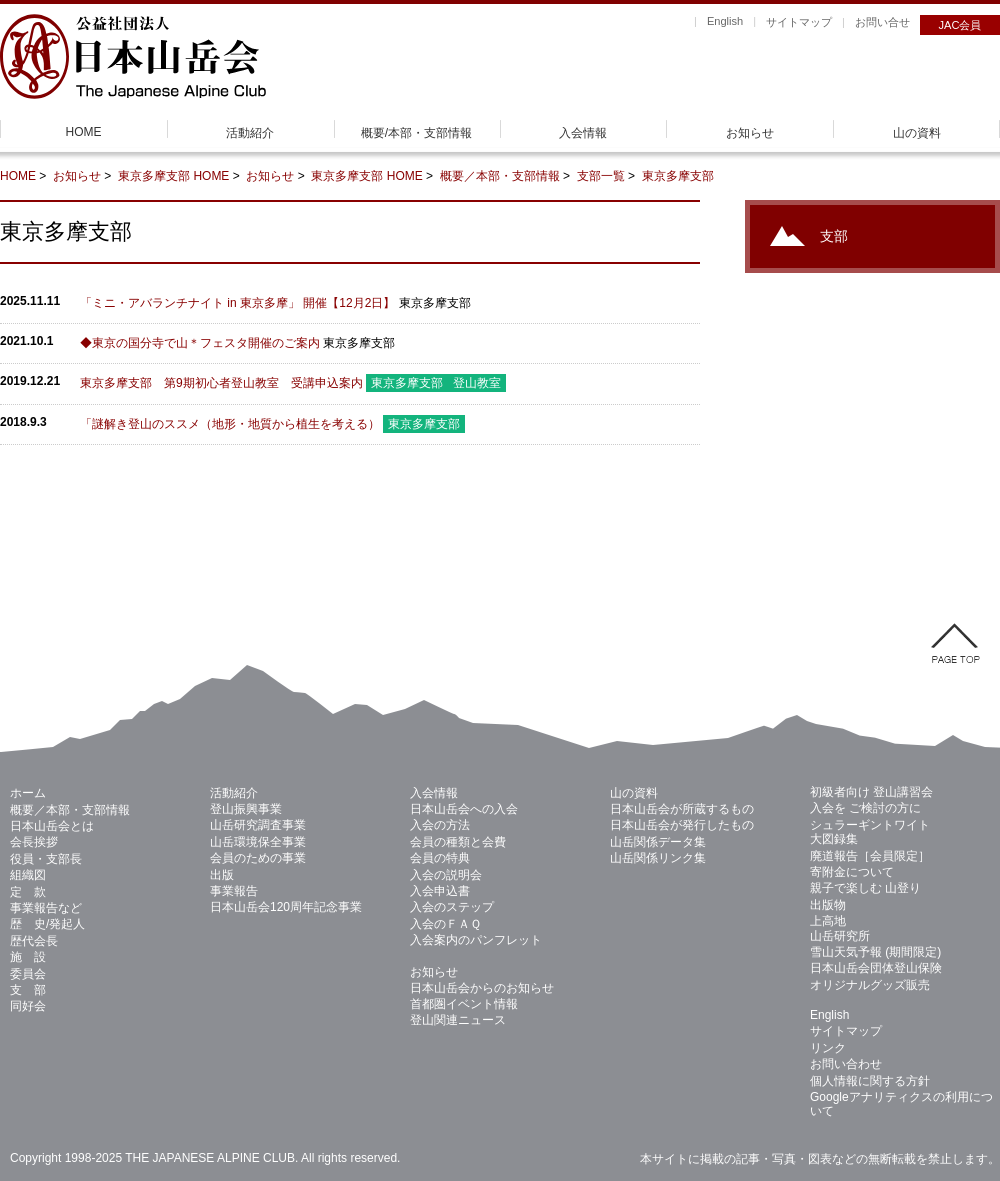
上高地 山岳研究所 (840, 928)
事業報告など (46, 908)
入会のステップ (452, 907)
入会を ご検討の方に (865, 808)
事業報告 (234, 891)
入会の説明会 (446, 875)
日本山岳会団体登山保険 (876, 968)
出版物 (828, 905)
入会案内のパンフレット (476, 940)
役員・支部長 (46, 859)
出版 (222, 875)
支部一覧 (601, 176)
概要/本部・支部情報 (416, 133)
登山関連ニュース (458, 1020)
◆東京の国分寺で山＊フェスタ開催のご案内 (200, 343)
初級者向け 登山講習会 (871, 792)
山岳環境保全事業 (258, 842)
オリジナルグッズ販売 (870, 985)
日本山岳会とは (52, 826)
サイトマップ (799, 22)
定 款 (28, 892)
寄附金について (852, 872)
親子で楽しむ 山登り (865, 888)
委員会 (28, 974)
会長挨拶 (34, 842)
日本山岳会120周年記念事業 (286, 907)
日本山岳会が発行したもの (682, 825)
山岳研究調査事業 (258, 825)
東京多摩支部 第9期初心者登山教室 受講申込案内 (221, 383)
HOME (84, 132)
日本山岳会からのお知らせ (482, 988)
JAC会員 (960, 25)
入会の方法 (440, 825)
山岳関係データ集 (658, 842)
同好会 (28, 1006)
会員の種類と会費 (458, 842)
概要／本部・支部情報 (500, 176)
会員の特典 (440, 858)
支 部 (28, 990)
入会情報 (583, 133)
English (725, 21)
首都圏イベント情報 (464, 1004)
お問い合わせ (846, 1064)
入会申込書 (440, 891)
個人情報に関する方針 (870, 1081)
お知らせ (750, 133)
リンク (828, 1048)
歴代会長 (34, 941)
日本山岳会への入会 (464, 809)
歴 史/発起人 (47, 924)
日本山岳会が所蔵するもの (682, 809)
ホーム (28, 793)
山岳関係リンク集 (658, 858)
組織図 (28, 875)
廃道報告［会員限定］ (870, 856)
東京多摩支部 (155, 176)
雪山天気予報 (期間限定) (875, 952)
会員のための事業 (258, 858)
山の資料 (917, 133)
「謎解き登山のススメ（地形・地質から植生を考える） (230, 424)
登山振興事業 (246, 809)
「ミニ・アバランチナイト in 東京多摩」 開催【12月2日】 (237, 303)
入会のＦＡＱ (445, 924)
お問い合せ (882, 22)
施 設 (28, 957)
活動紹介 (250, 133)
